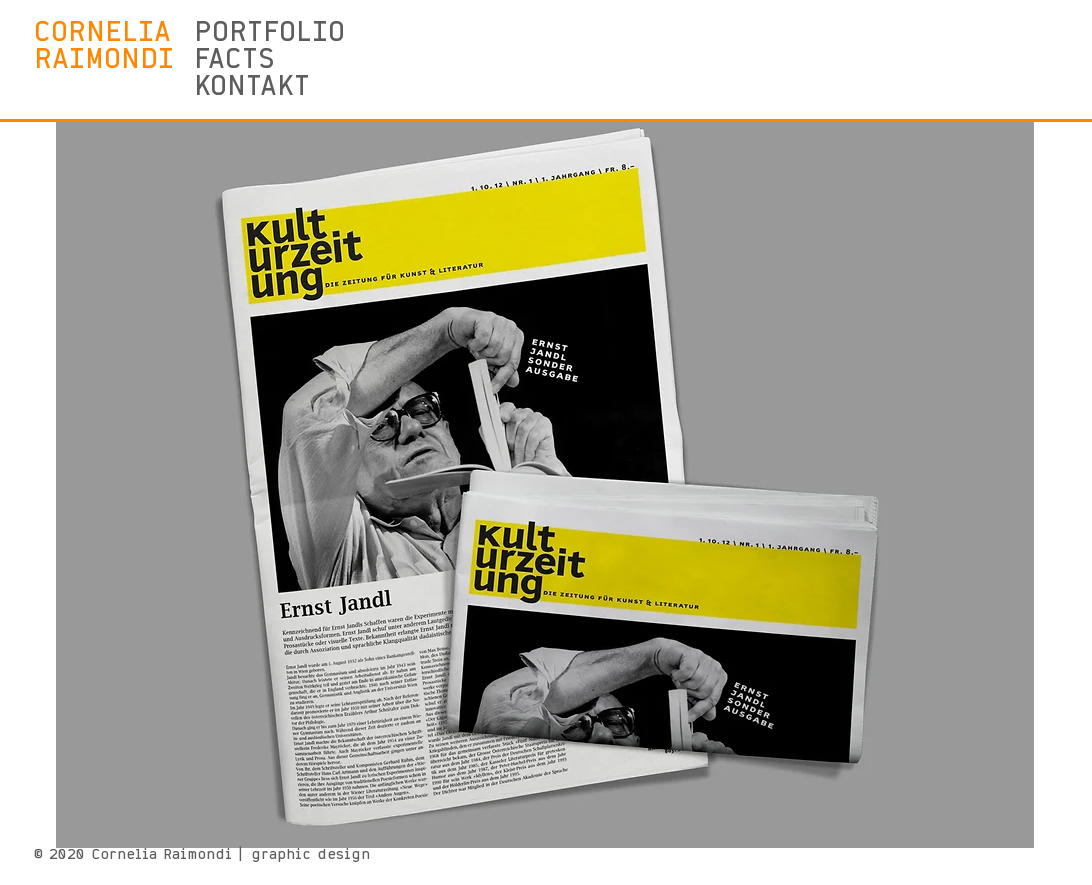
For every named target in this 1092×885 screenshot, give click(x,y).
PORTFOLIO (263, 33)
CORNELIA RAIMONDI (104, 47)
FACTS (234, 60)
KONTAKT (252, 87)
